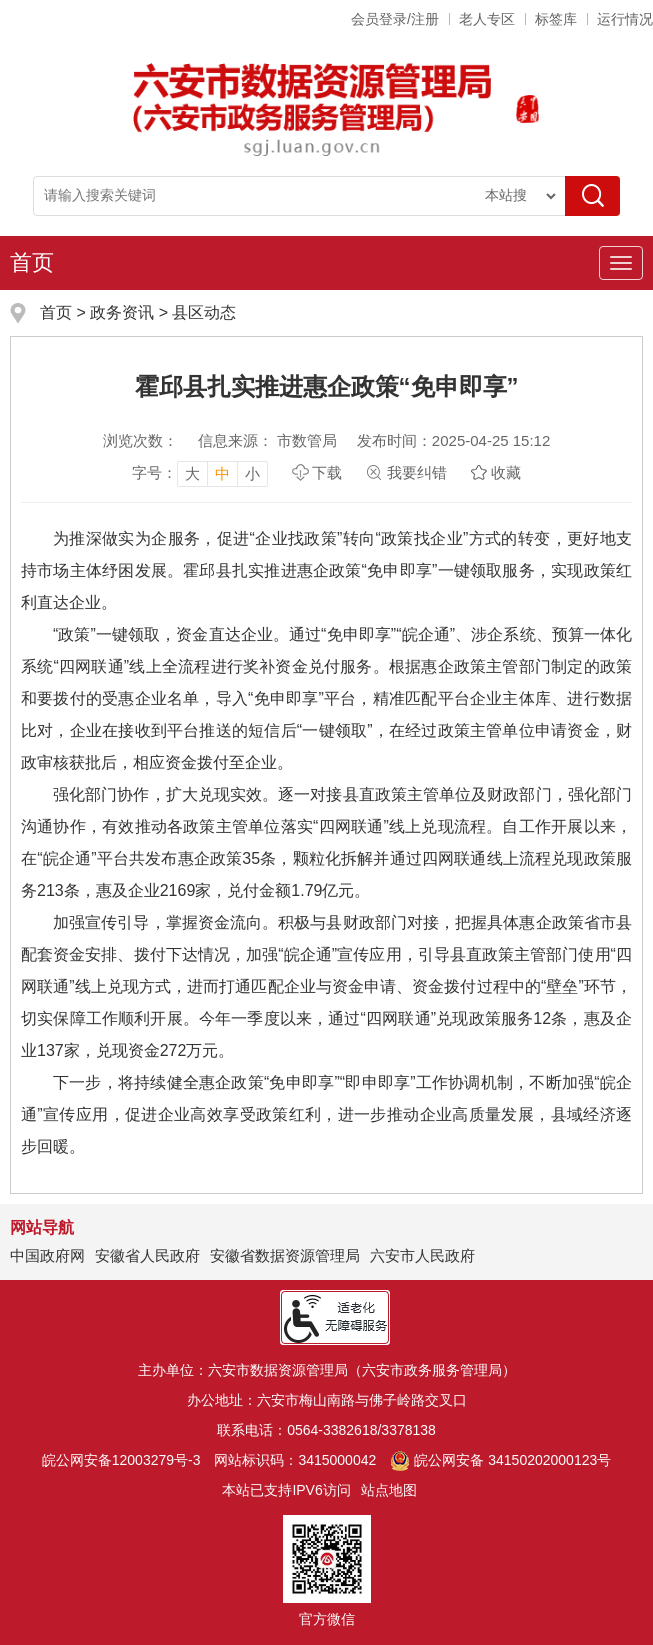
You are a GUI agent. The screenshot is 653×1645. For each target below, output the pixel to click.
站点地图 (389, 1490)
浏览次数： (140, 440)
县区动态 (204, 312)
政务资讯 (122, 312)
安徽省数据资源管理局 (285, 1255)
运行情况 (625, 19)
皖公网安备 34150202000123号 (500, 1460)
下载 (327, 472)
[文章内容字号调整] (200, 473)
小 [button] (252, 473)
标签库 (556, 19)
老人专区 (487, 19)
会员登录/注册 (395, 19)
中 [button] (222, 473)
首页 (32, 262)
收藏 (506, 472)
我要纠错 (417, 472)
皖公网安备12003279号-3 (121, 1460)
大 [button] (192, 473)
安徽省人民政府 (147, 1255)
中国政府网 (47, 1255)
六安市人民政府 (422, 1255)
